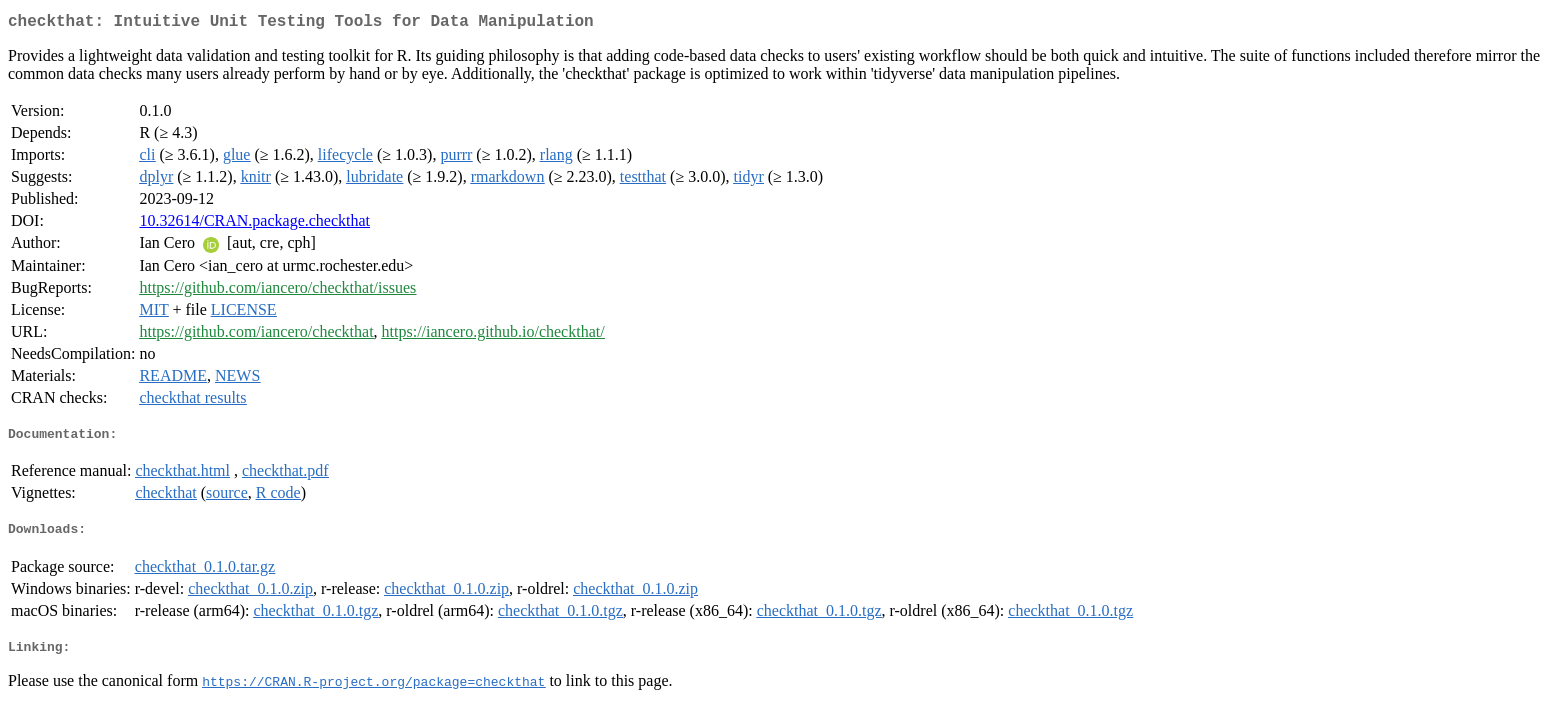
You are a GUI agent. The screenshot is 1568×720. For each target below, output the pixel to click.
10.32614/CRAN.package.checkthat (254, 224)
